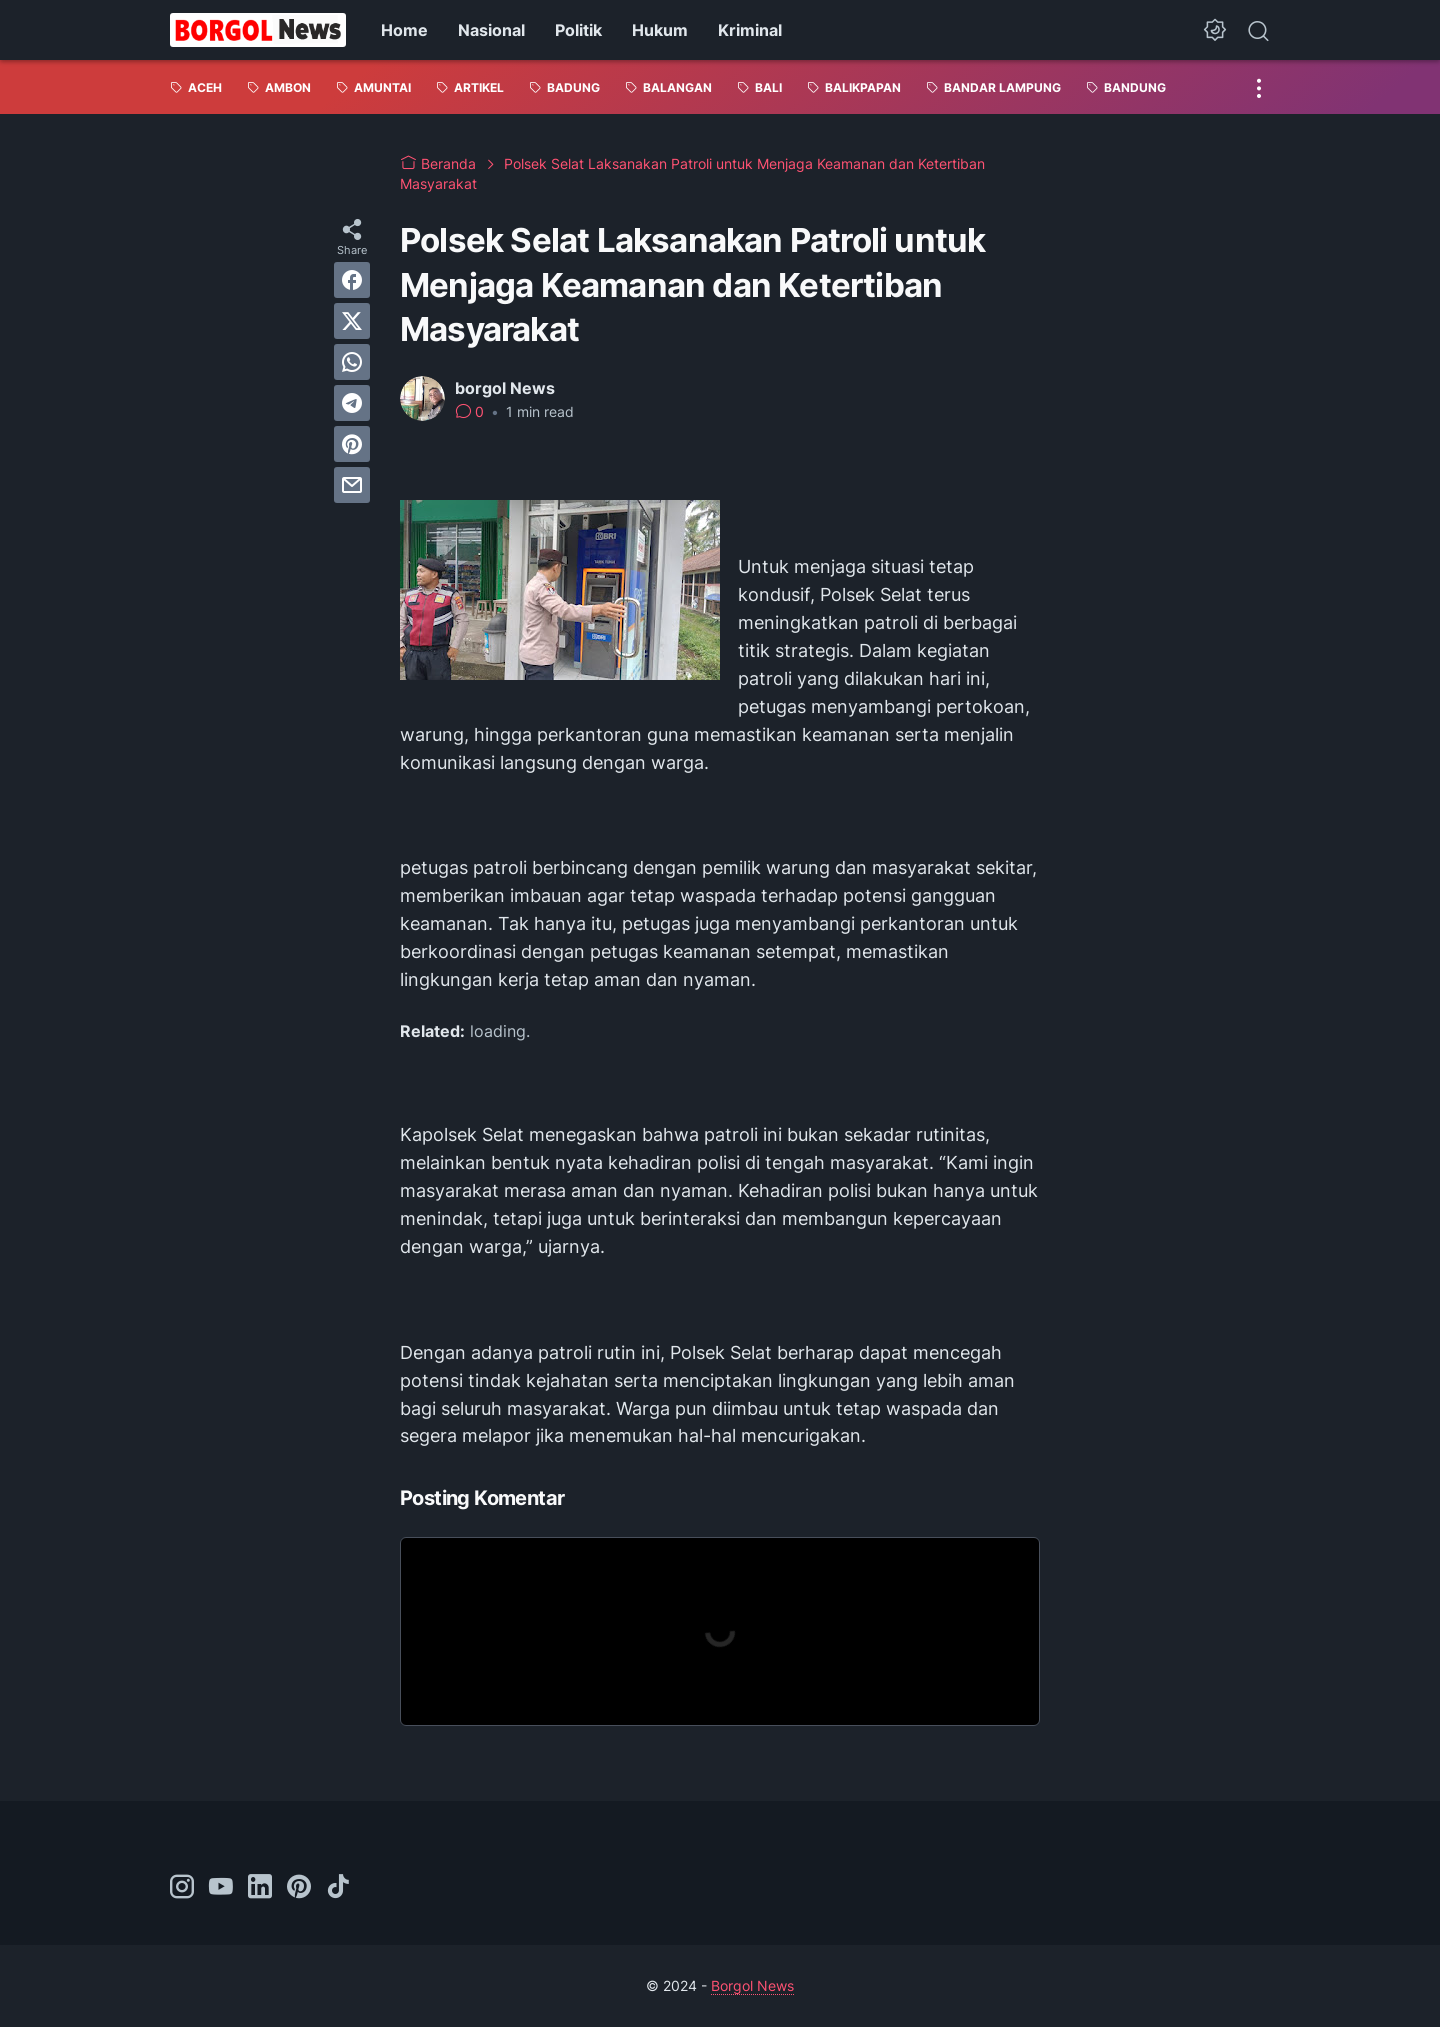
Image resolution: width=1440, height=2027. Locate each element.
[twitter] (352, 321)
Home (404, 30)
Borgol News (752, 1985)
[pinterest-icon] (299, 1888)
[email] (352, 485)
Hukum (660, 30)
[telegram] (352, 403)
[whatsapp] (352, 362)
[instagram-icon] (182, 1888)
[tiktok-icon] (338, 1888)
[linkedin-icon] (260, 1888)
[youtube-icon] (221, 1888)
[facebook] (352, 280)
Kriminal (750, 30)
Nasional (491, 30)
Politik (578, 30)
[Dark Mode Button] (1215, 30)
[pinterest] (352, 444)
